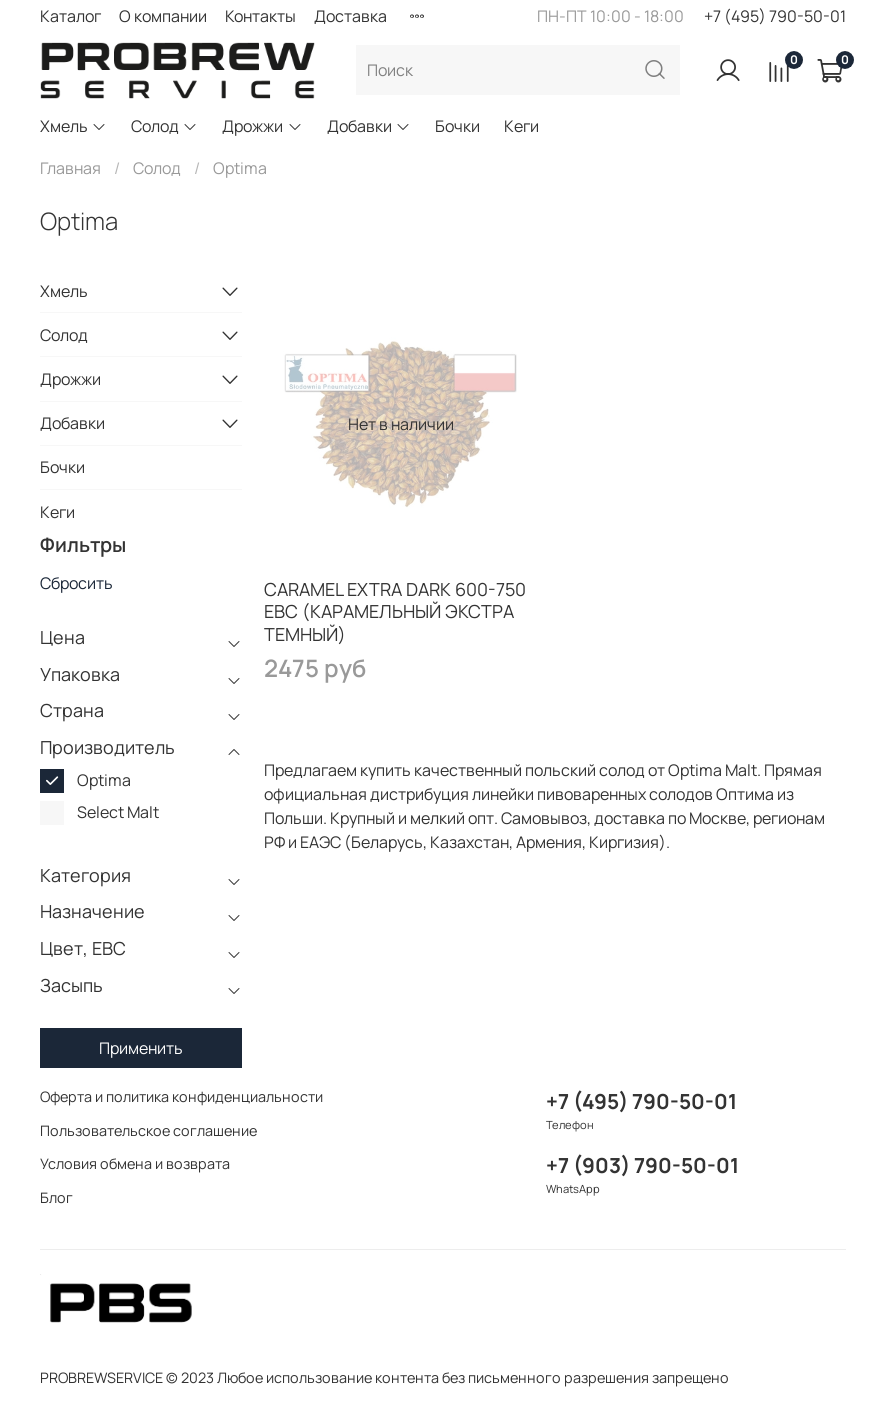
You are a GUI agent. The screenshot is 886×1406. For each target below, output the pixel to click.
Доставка (350, 16)
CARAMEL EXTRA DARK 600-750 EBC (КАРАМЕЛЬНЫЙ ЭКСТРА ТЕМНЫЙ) (395, 611)
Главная (70, 168)
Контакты (260, 16)
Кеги (521, 126)
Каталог (70, 16)
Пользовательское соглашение (148, 1130)
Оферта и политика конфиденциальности (181, 1096)
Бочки (457, 126)
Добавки (369, 126)
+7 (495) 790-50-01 (775, 16)
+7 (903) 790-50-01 (642, 1165)
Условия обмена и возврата (135, 1163)
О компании (163, 16)
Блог (56, 1197)
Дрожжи (262, 126)
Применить (141, 1048)
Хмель (73, 126)
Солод (164, 126)
